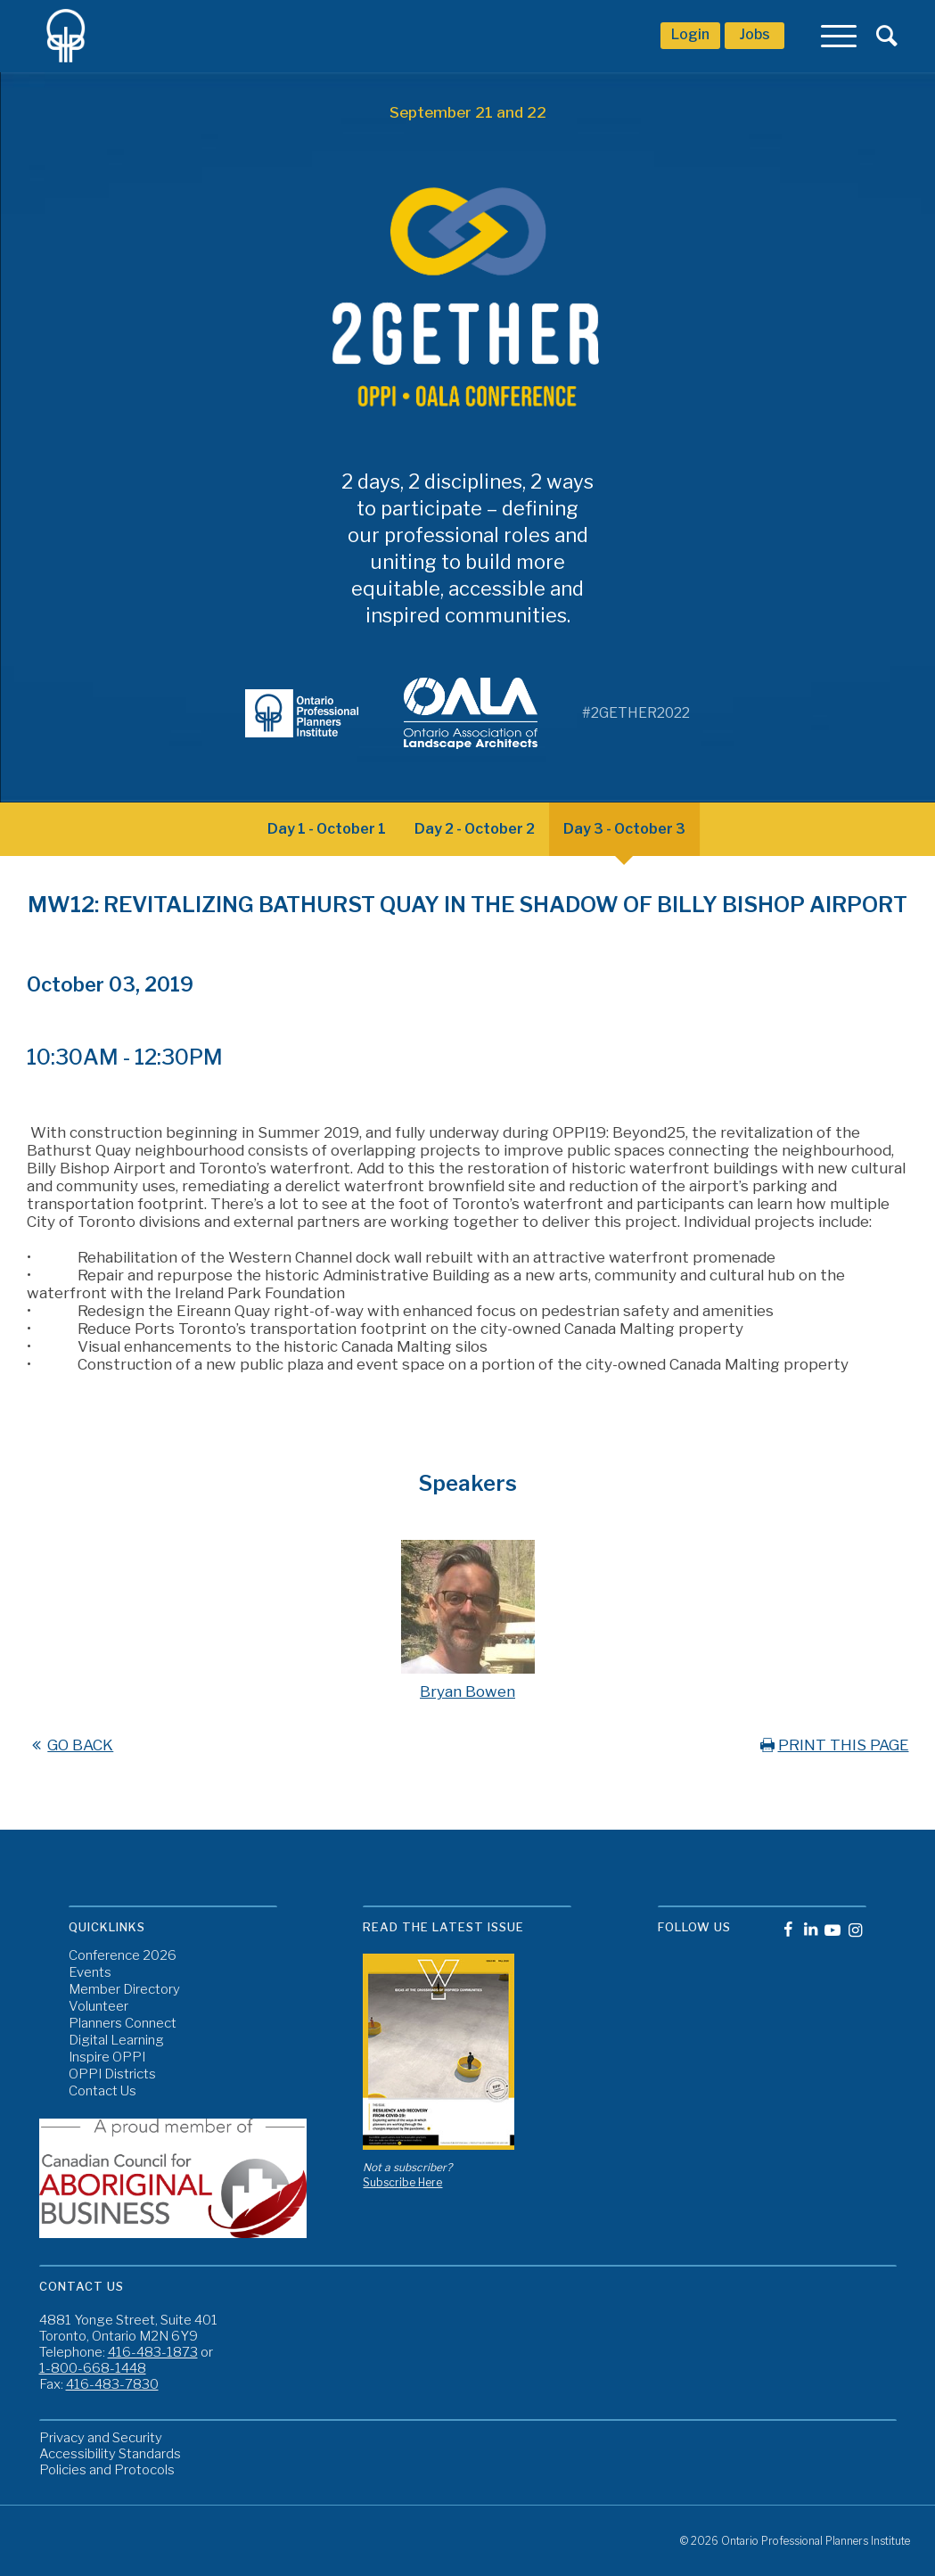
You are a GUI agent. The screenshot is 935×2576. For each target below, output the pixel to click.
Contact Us (102, 2091)
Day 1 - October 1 (326, 828)
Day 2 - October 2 (474, 828)
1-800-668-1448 (92, 2368)
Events (90, 1972)
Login (690, 34)
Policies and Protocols (107, 2470)
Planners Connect (122, 2023)
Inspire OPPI (107, 2057)
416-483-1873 (153, 2352)
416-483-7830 (112, 2384)
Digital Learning (116, 2040)
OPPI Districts (112, 2074)
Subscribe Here (402, 2182)
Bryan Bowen (467, 1691)
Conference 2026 (122, 1955)
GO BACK (70, 1745)
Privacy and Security (100, 2438)
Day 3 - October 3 (624, 828)
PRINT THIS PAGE (833, 1745)
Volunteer (98, 2006)
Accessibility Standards (110, 2454)
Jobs (754, 34)
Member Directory (124, 1989)
